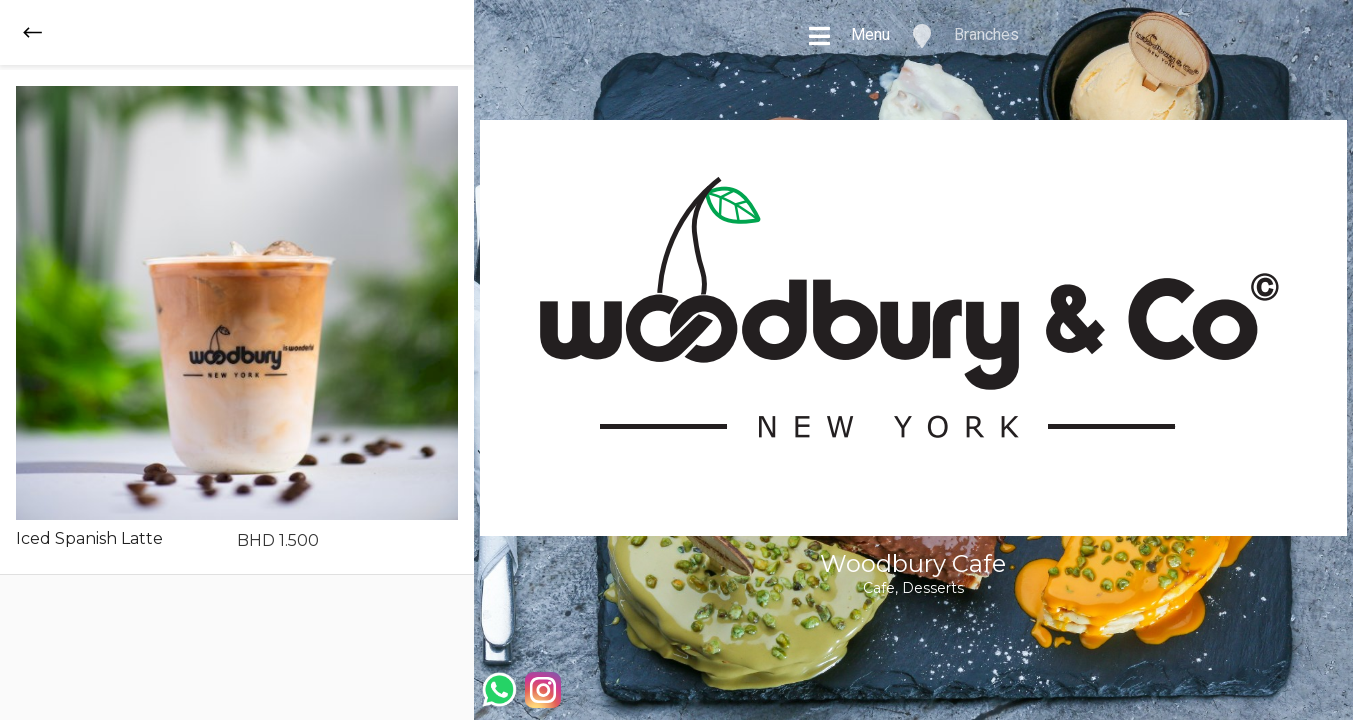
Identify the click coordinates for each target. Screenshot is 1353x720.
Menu (848, 36)
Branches (964, 36)
